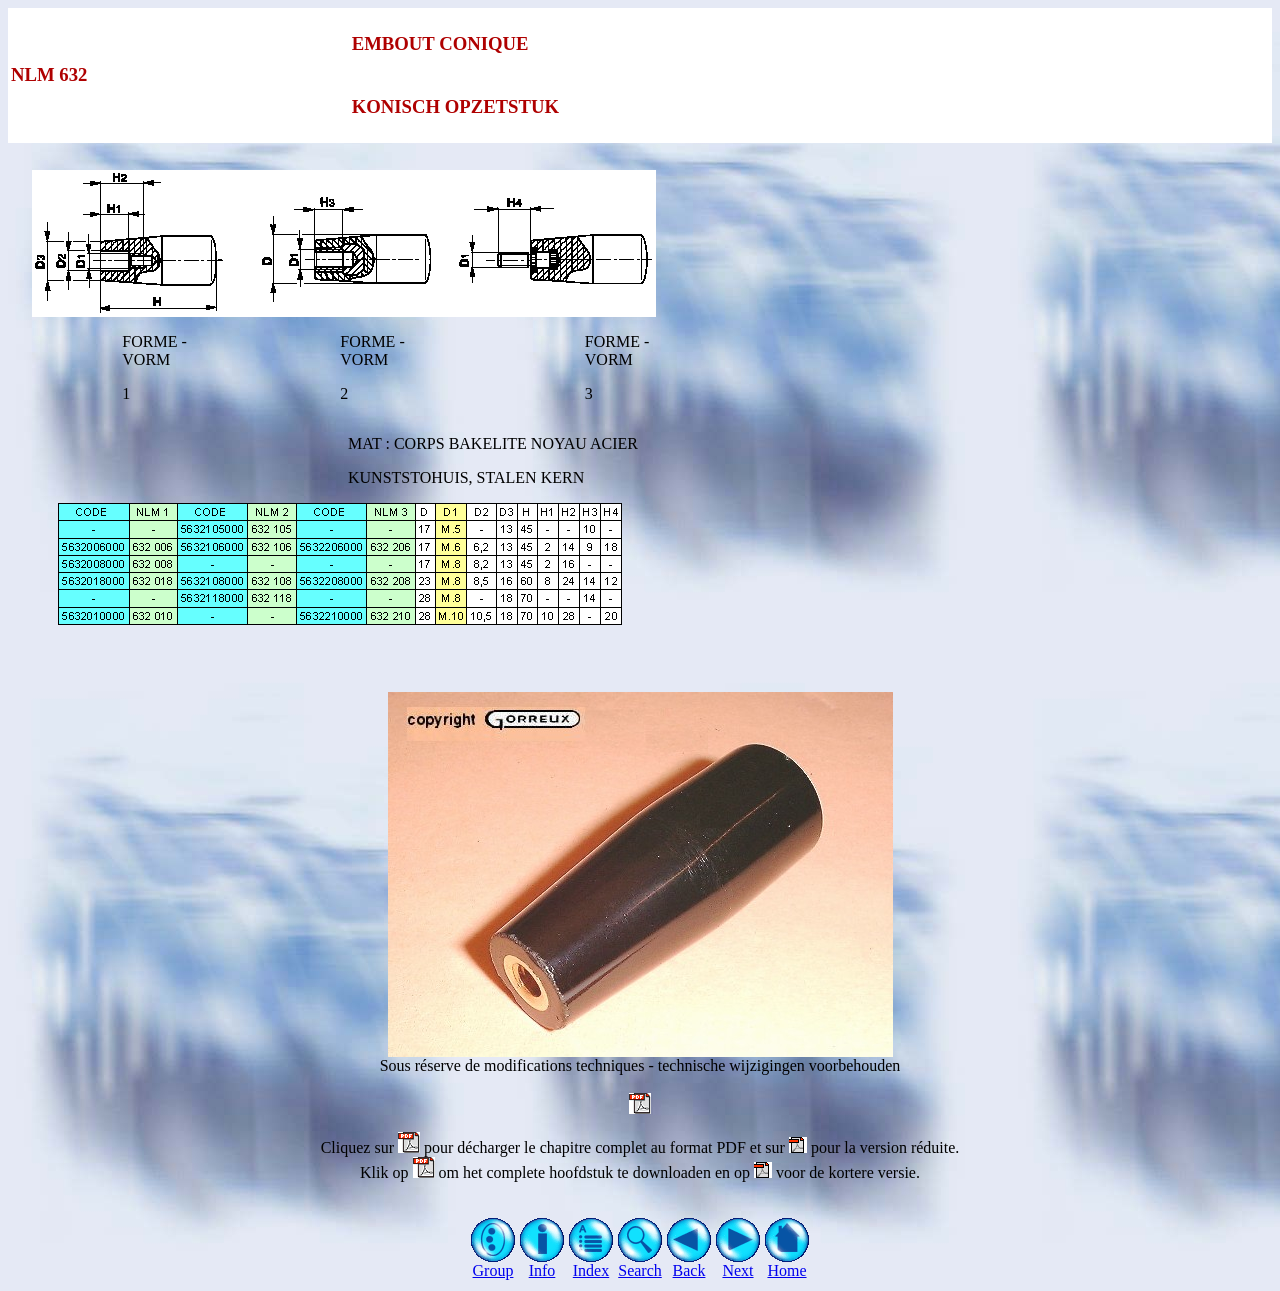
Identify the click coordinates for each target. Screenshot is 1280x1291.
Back (689, 1263)
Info (542, 1263)
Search (640, 1263)
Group (493, 1263)
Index (591, 1263)
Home (787, 1263)
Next (738, 1263)
